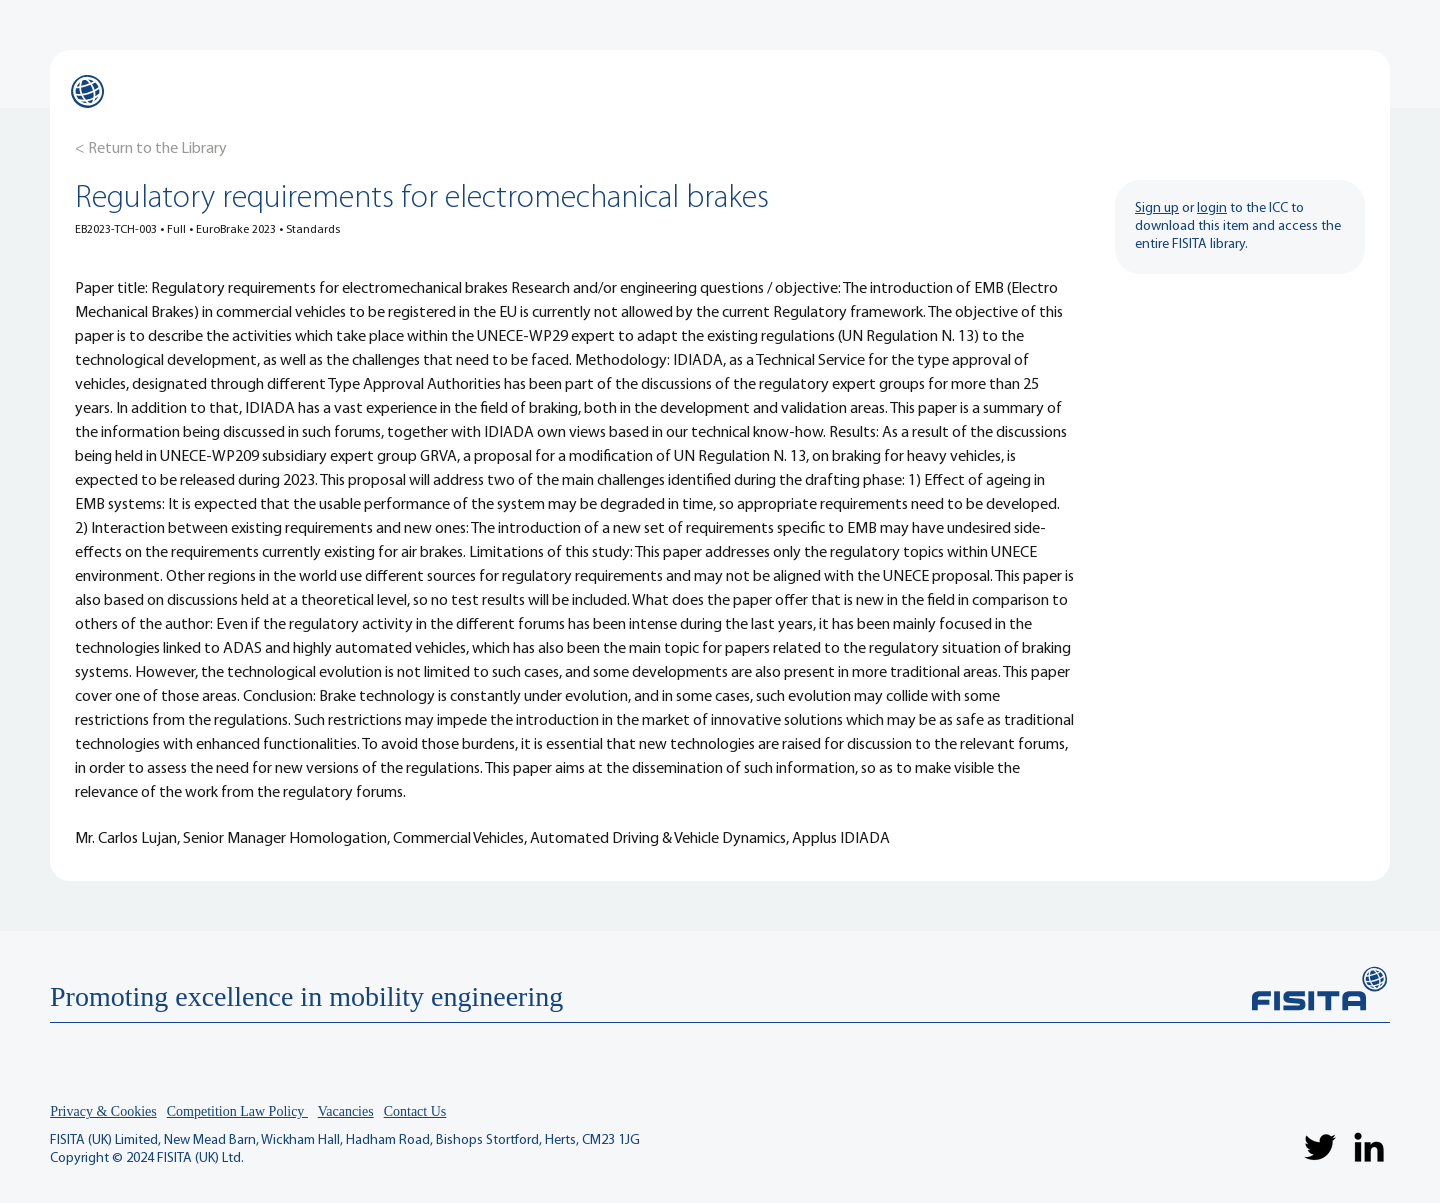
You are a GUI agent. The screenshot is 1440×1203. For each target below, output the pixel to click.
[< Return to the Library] (151, 149)
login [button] (1212, 208)
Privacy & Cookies (103, 1111)
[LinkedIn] (1369, 1147)
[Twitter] (1320, 1147)
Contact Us (415, 1111)
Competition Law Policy (237, 1111)
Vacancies (346, 1111)
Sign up (1157, 208)
